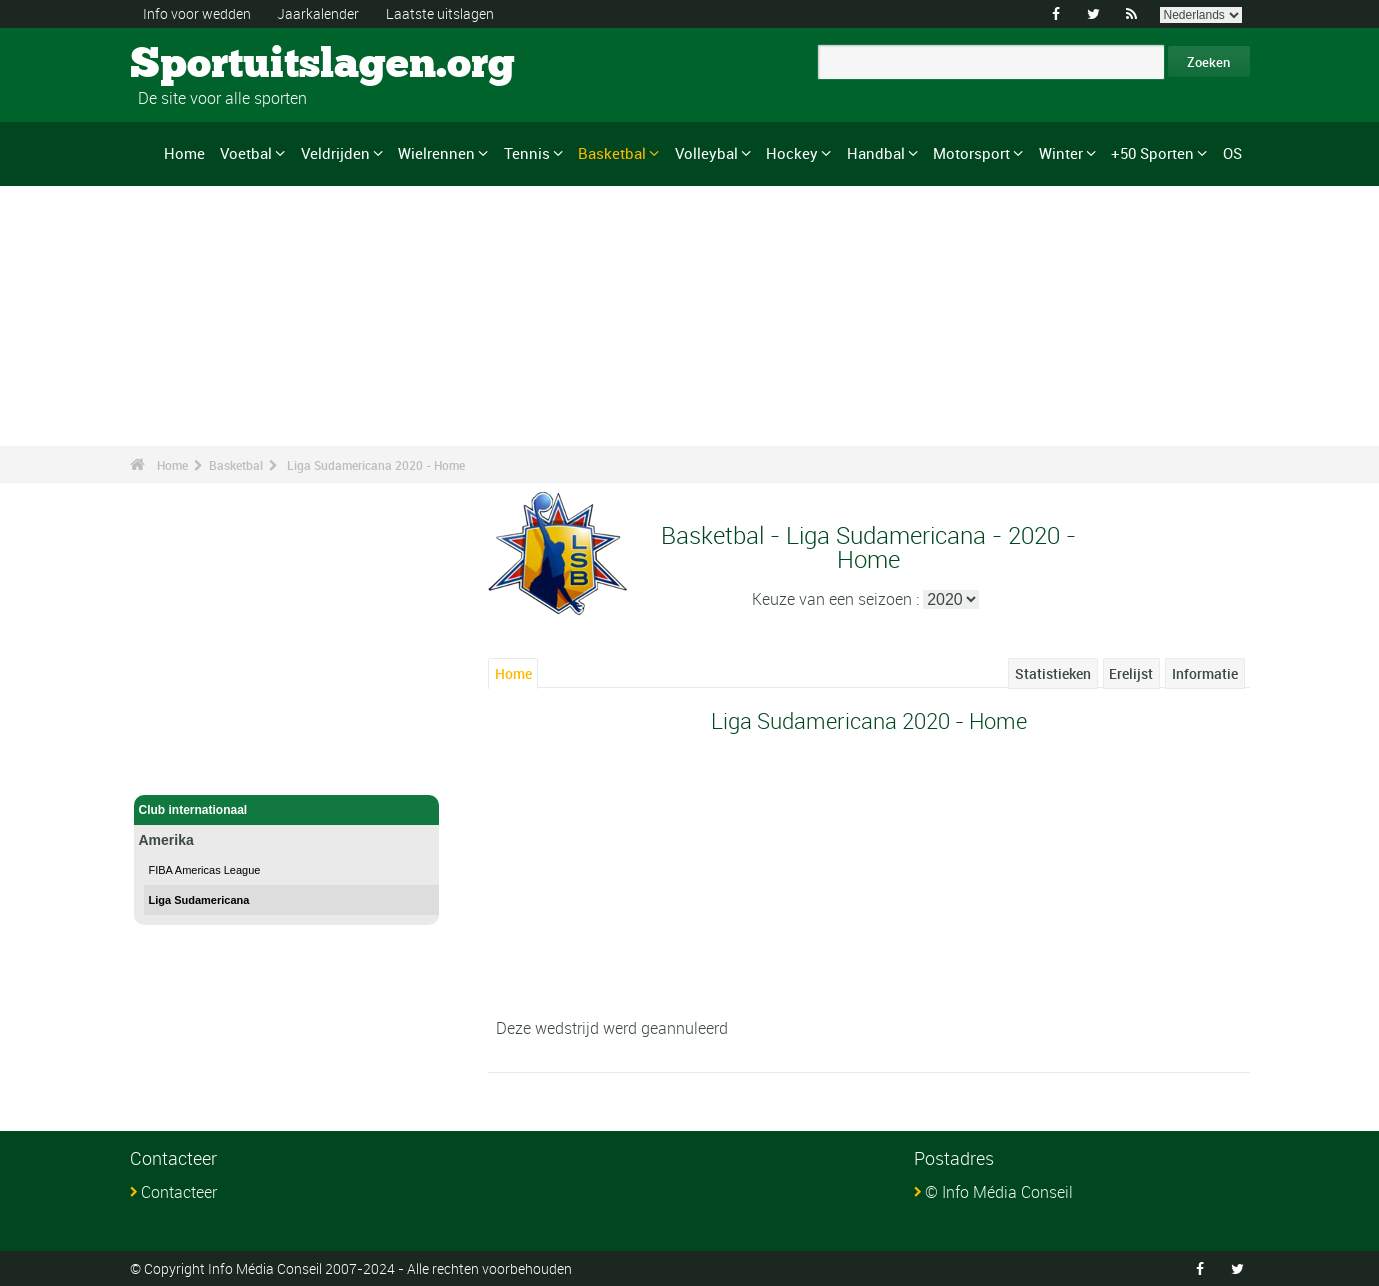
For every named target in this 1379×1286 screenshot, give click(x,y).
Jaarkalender (318, 13)
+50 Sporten (1152, 153)
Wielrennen (436, 153)
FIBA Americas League (205, 870)
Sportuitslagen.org (205, 65)
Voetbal (246, 153)
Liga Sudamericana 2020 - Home (376, 465)
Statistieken (1053, 673)
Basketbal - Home (189, 768)
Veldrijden (335, 153)
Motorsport (971, 153)
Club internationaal (287, 810)
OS (1232, 153)
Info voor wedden (197, 13)
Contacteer (179, 1192)
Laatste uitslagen (440, 13)
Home (184, 153)
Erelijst (1131, 673)
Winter (1061, 153)
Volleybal (706, 153)
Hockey (792, 153)
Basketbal (612, 153)
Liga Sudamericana (199, 900)
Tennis (527, 153)
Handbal (876, 153)
